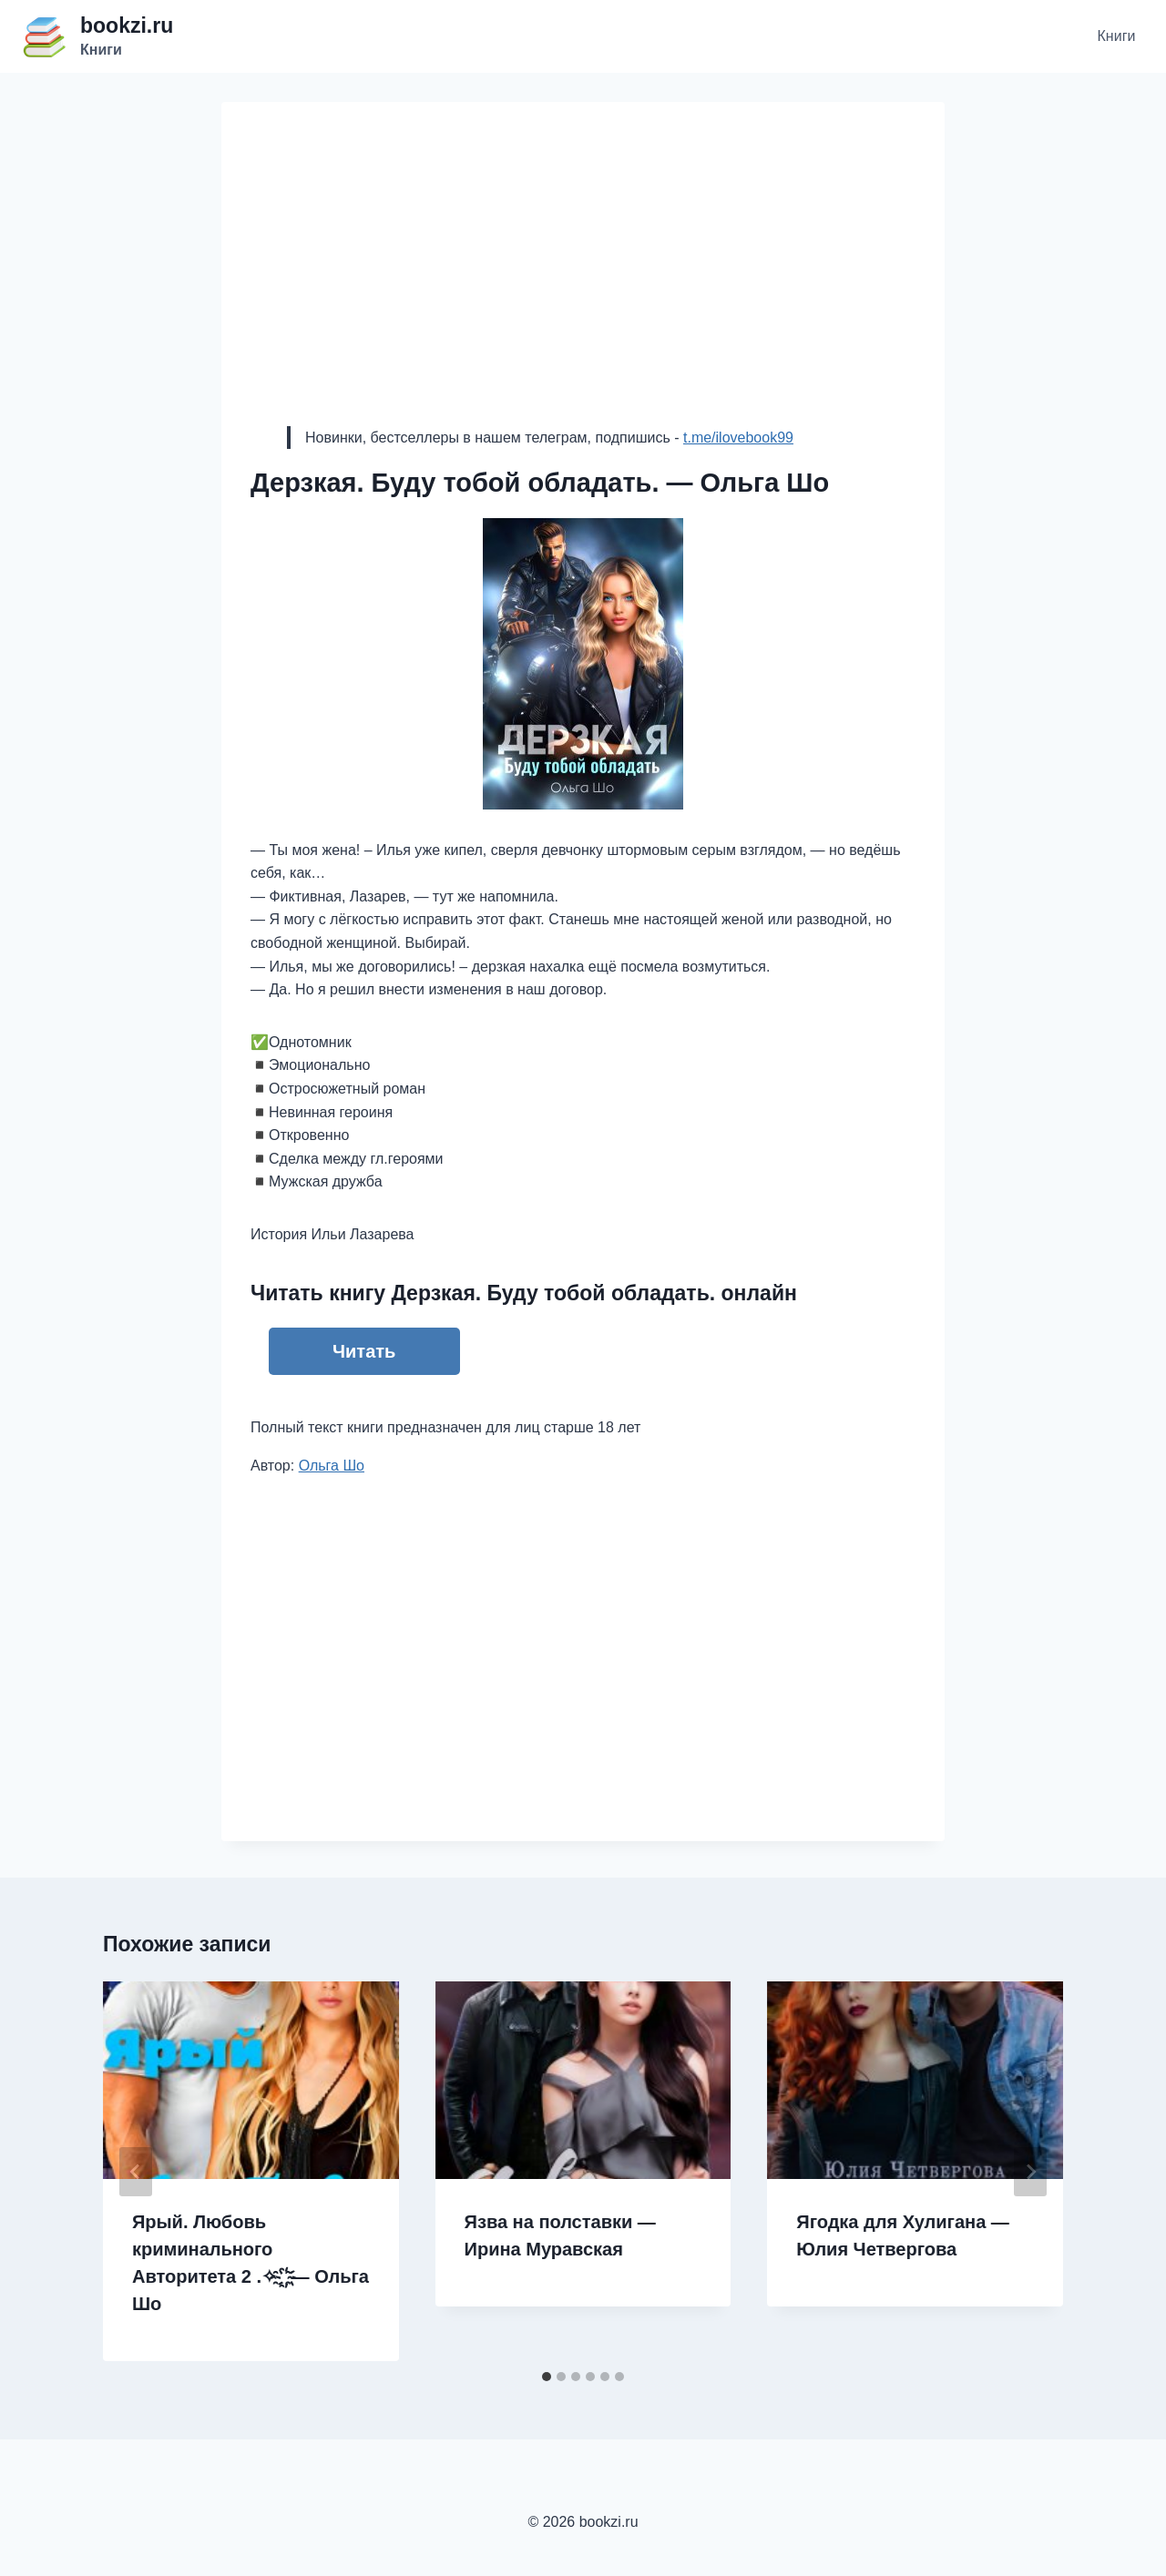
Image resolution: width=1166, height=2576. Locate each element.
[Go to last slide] (135, 2171)
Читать (363, 1351)
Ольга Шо (331, 1465)
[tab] (546, 2376)
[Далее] (1030, 2171)
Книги (1117, 36)
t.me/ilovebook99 (738, 437)
